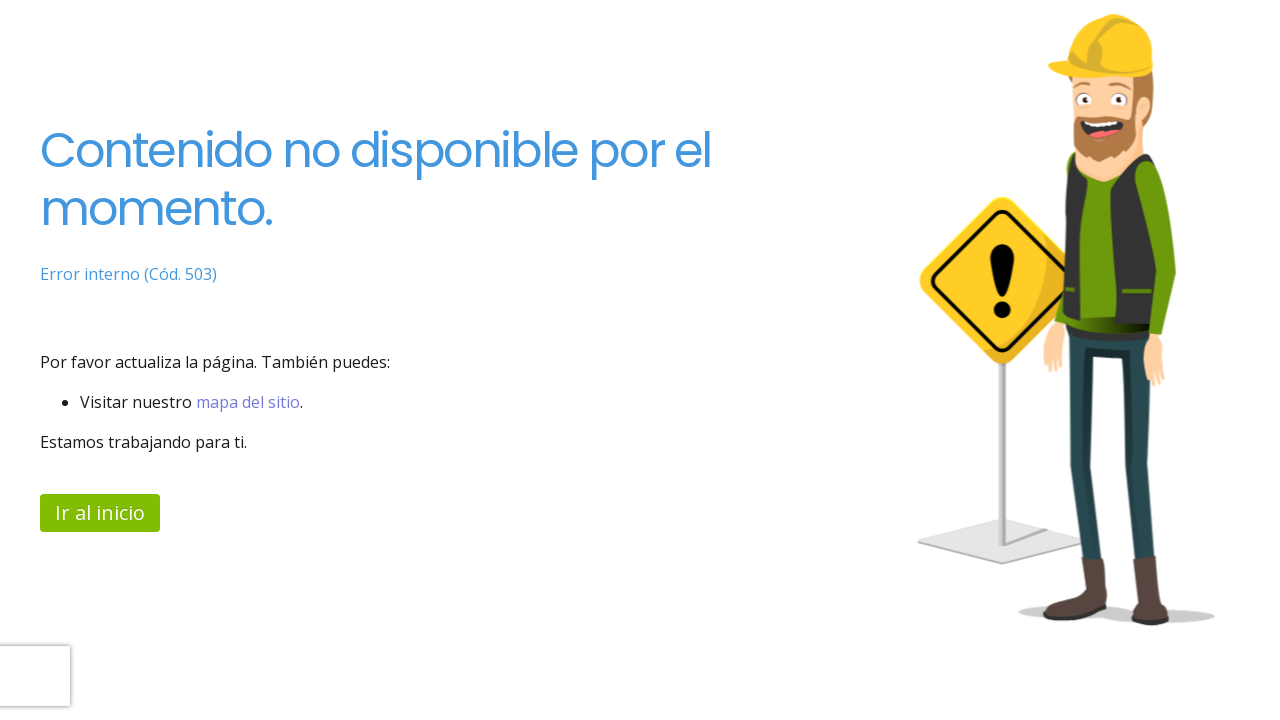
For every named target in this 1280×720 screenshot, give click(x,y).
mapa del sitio (248, 402)
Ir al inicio (100, 512)
